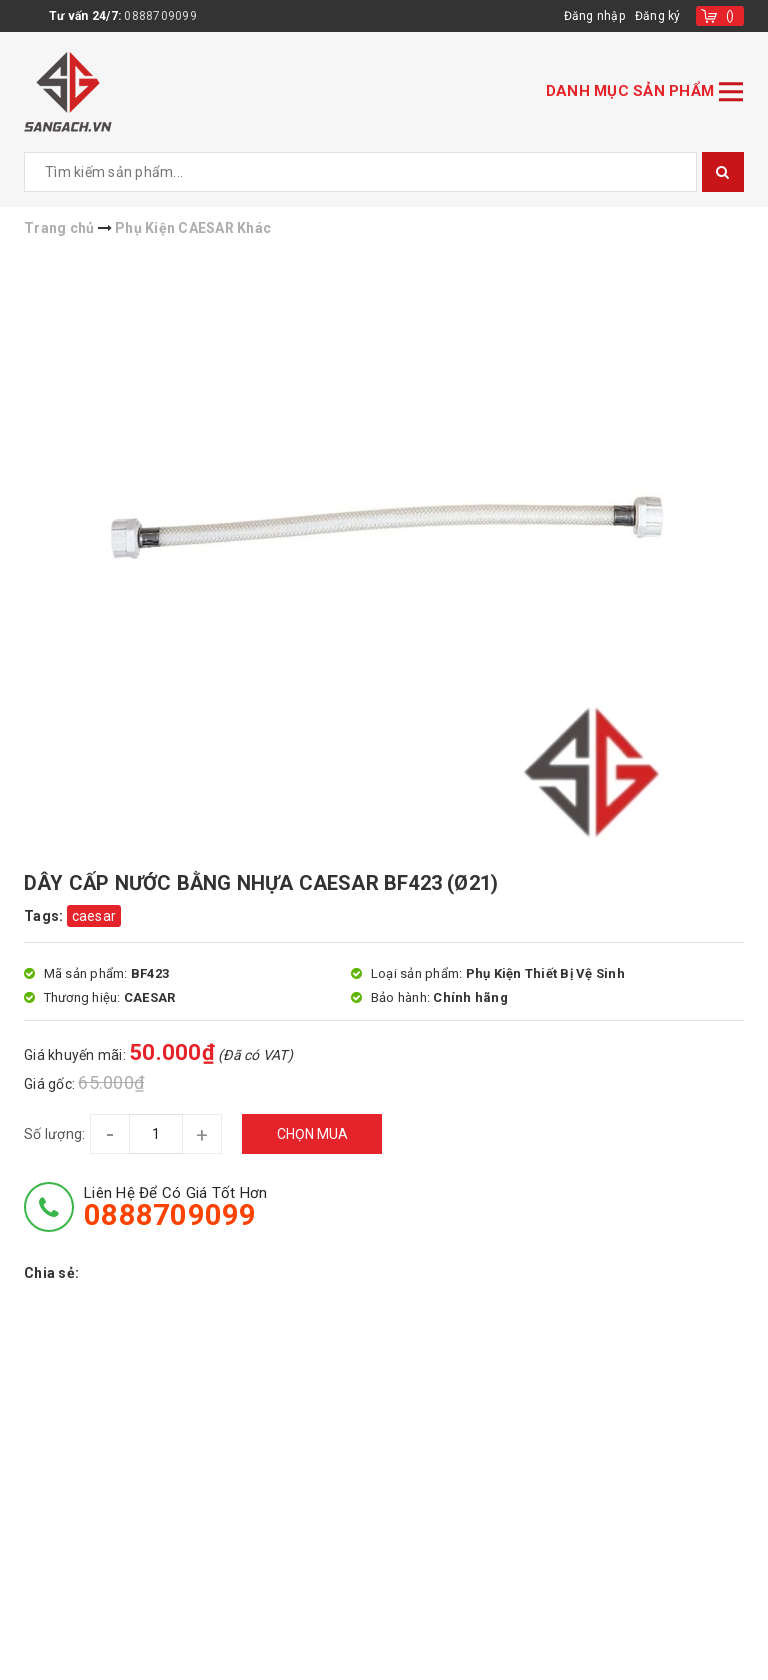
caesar (94, 916)
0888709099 (160, 16)
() (730, 16)
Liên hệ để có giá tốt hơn (175, 1207)
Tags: (45, 916)
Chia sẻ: (51, 1273)
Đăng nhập (594, 16)
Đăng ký (658, 16)
